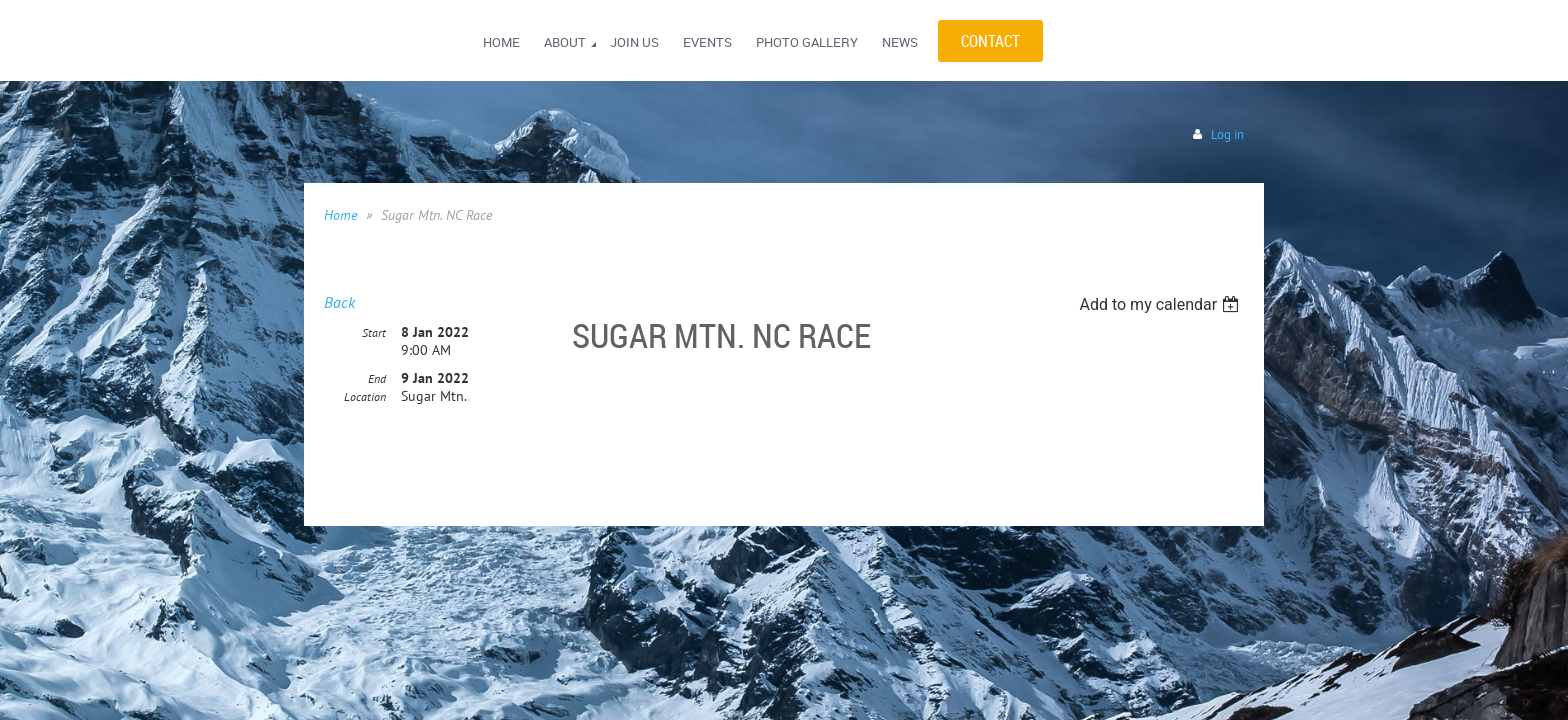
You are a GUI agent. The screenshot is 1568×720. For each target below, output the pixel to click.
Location (365, 397)
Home (340, 215)
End (377, 379)
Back (339, 302)
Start (374, 333)
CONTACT (990, 41)
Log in (1227, 134)
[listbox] (1161, 304)
